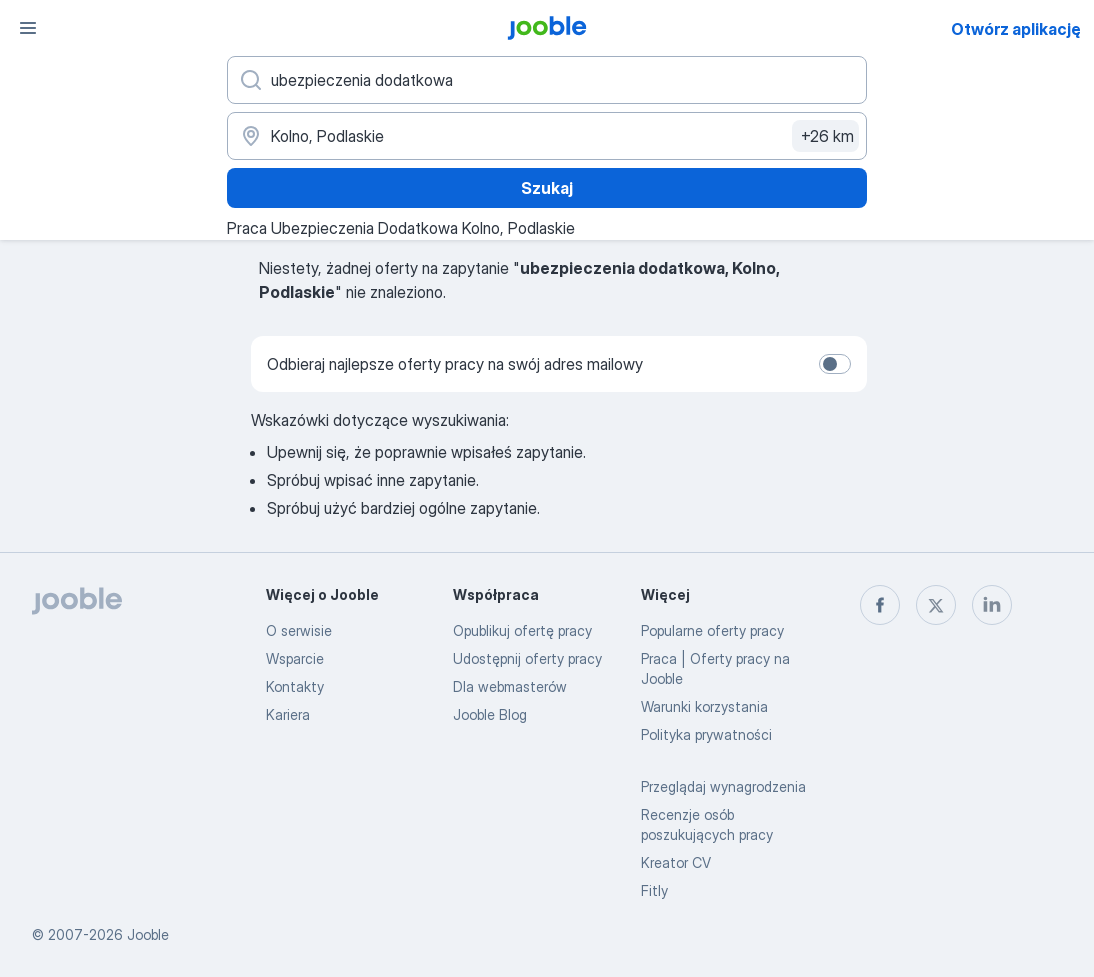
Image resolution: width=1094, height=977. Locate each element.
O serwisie (299, 630)
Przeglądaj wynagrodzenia (723, 786)
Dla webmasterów (510, 686)
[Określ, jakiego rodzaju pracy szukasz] (547, 80)
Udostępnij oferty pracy (527, 658)
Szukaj (547, 188)
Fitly (654, 890)
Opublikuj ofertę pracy (522, 630)
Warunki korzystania (704, 706)
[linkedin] (992, 605)
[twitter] (936, 605)
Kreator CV (676, 862)
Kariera (288, 714)
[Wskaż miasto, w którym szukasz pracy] (547, 136)
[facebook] (880, 605)
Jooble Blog (490, 714)
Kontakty (295, 686)
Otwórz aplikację (1016, 29)
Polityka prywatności (706, 734)
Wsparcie (295, 658)
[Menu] (28, 28)
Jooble (148, 934)
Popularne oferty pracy (712, 630)
